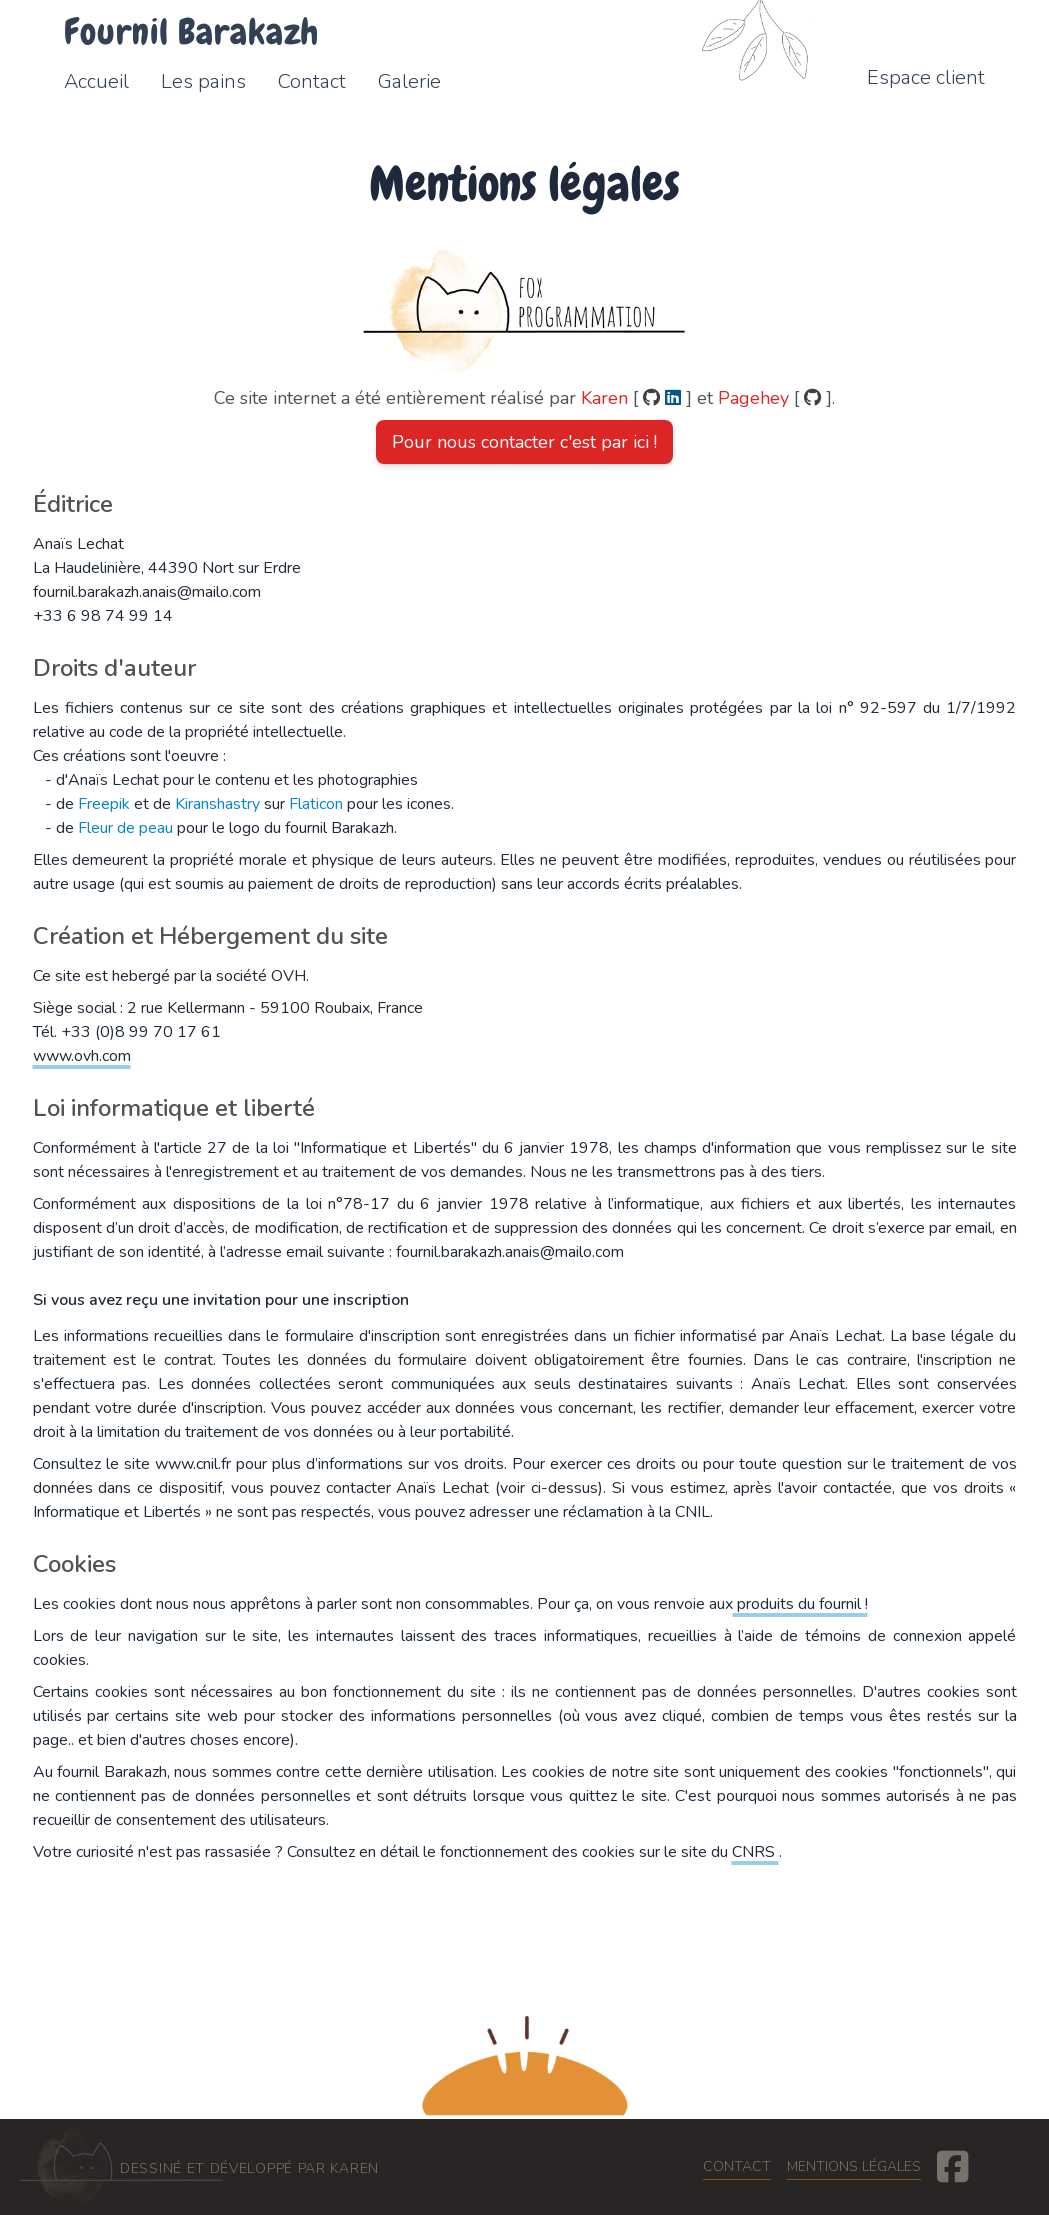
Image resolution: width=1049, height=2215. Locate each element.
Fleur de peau (125, 828)
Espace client (926, 77)
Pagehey (756, 398)
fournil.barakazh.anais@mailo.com (147, 592)
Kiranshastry (217, 804)
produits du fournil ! (800, 1604)
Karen (607, 398)
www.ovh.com (82, 1056)
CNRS (755, 1852)
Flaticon (316, 804)
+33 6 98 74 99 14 (103, 616)
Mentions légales (854, 2166)
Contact (737, 2166)
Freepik (104, 804)
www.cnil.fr (195, 1464)
